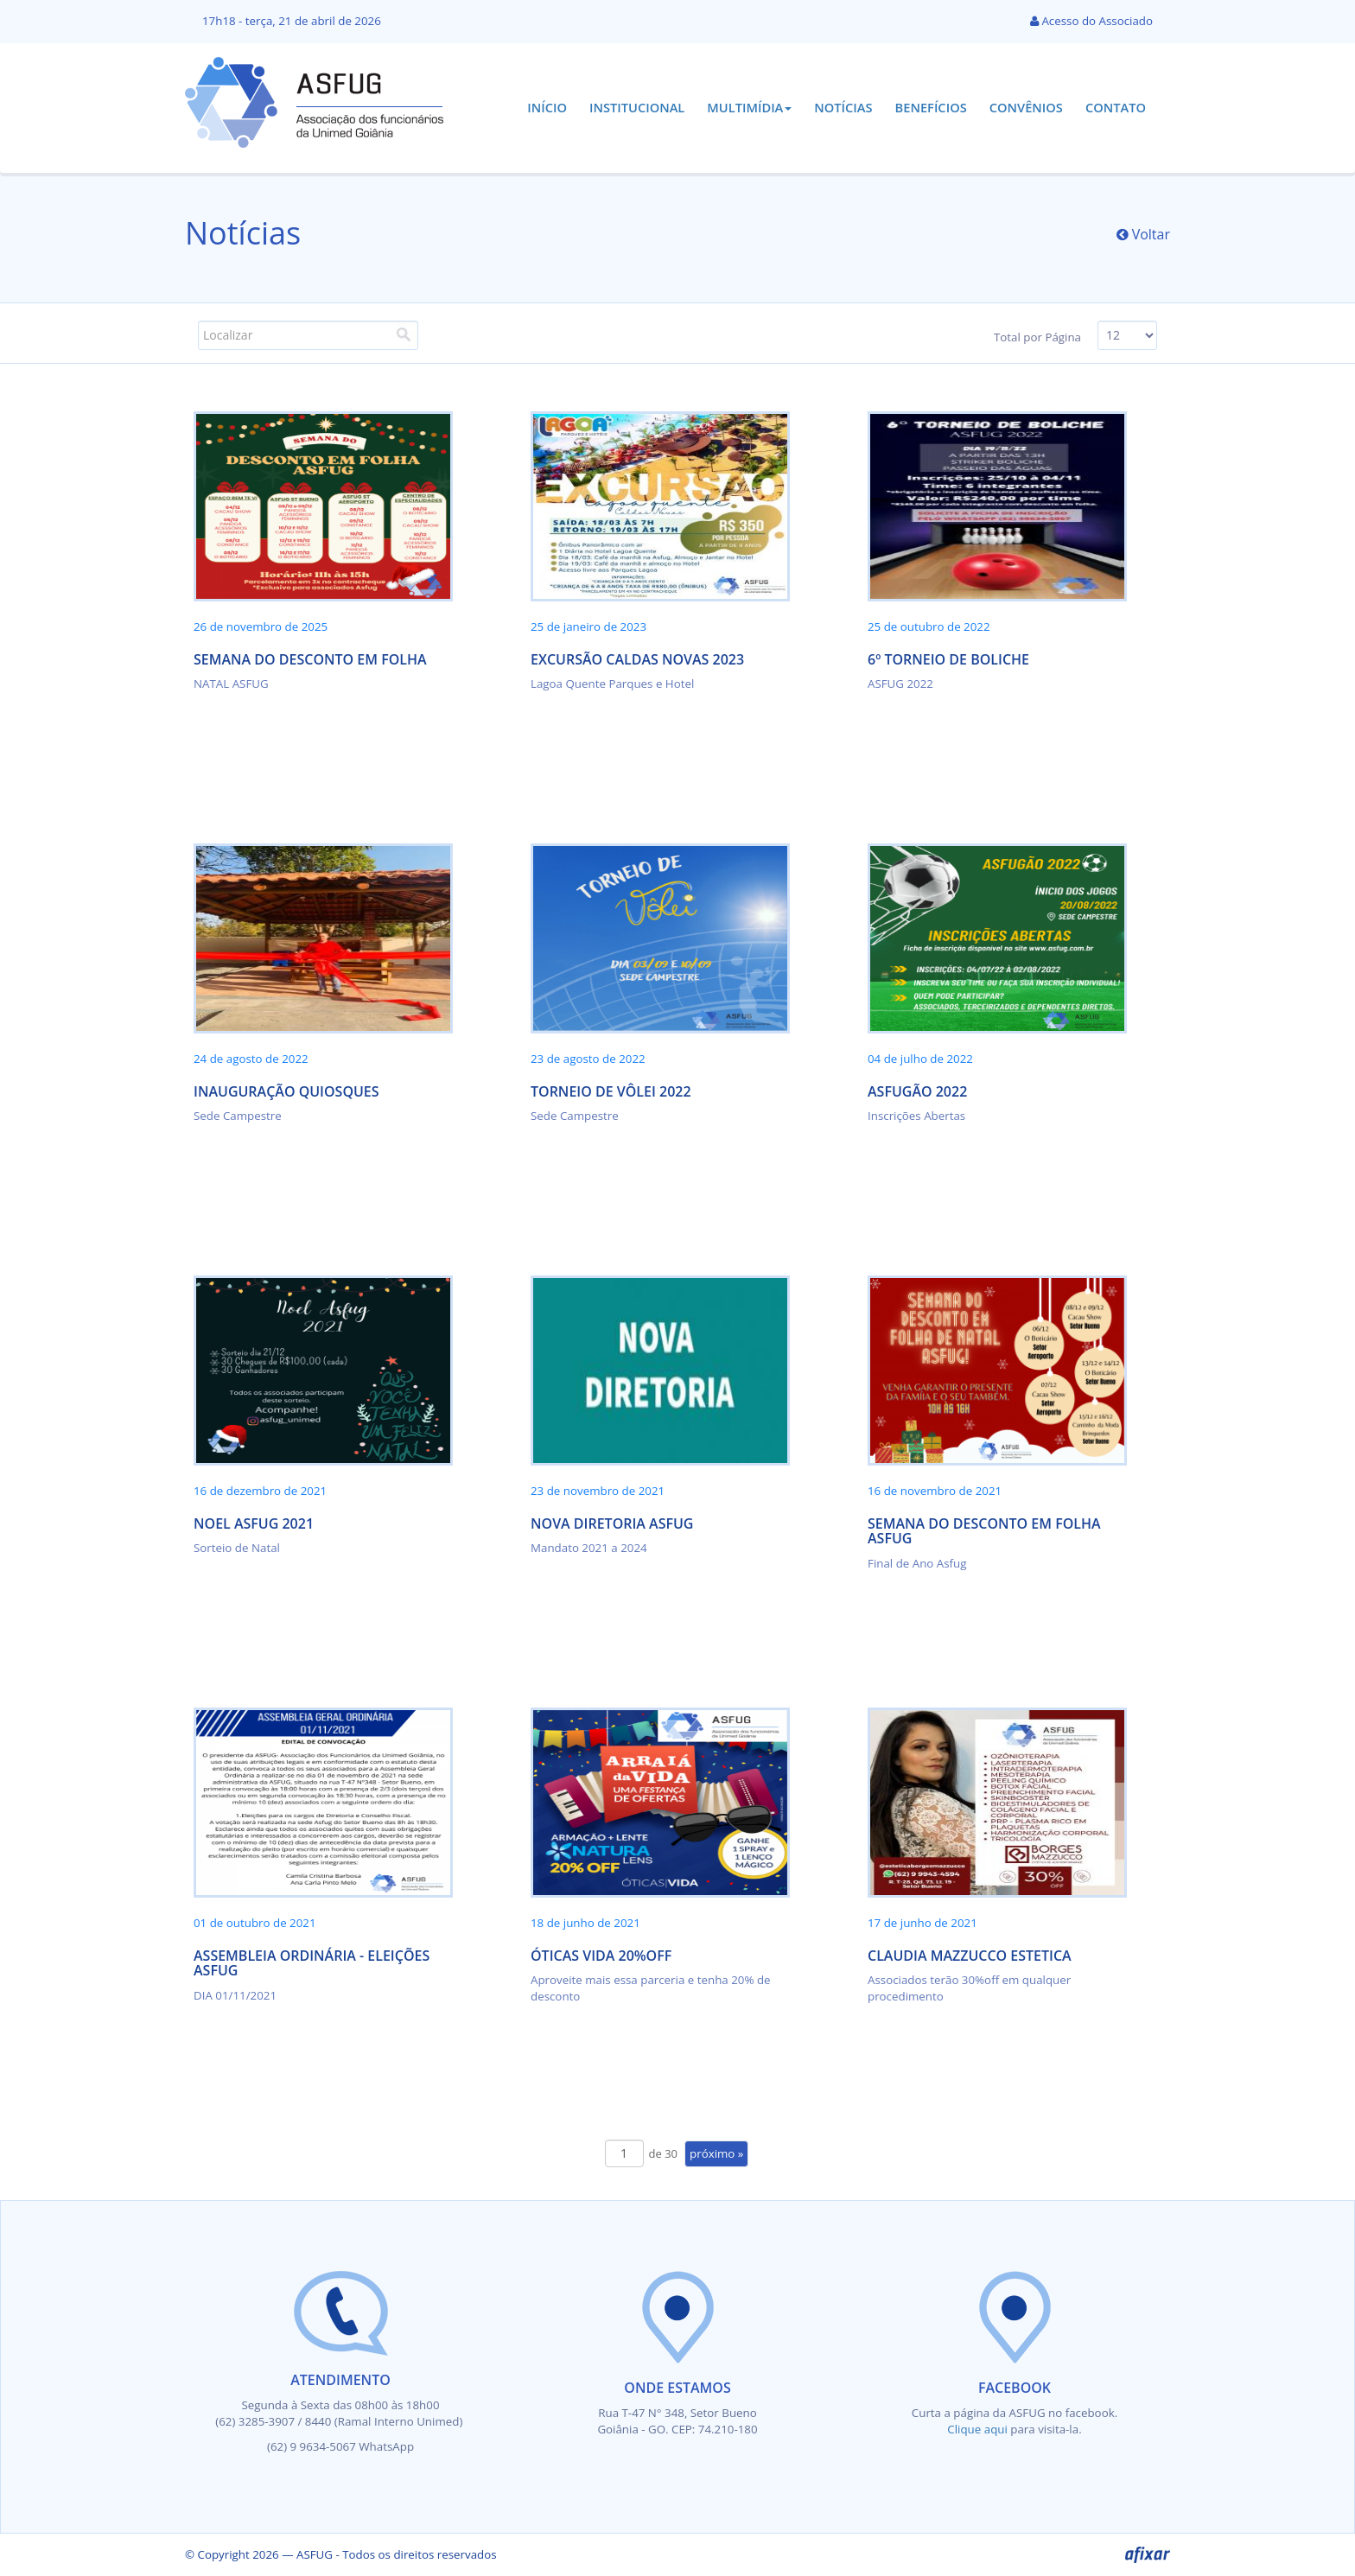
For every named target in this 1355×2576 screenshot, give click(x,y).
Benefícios (931, 107)
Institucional (636, 107)
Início (547, 107)
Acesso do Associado (1091, 21)
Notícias (843, 107)
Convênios (1026, 107)
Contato (1115, 107)
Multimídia (749, 107)
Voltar (1143, 234)
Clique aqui (978, 2429)
